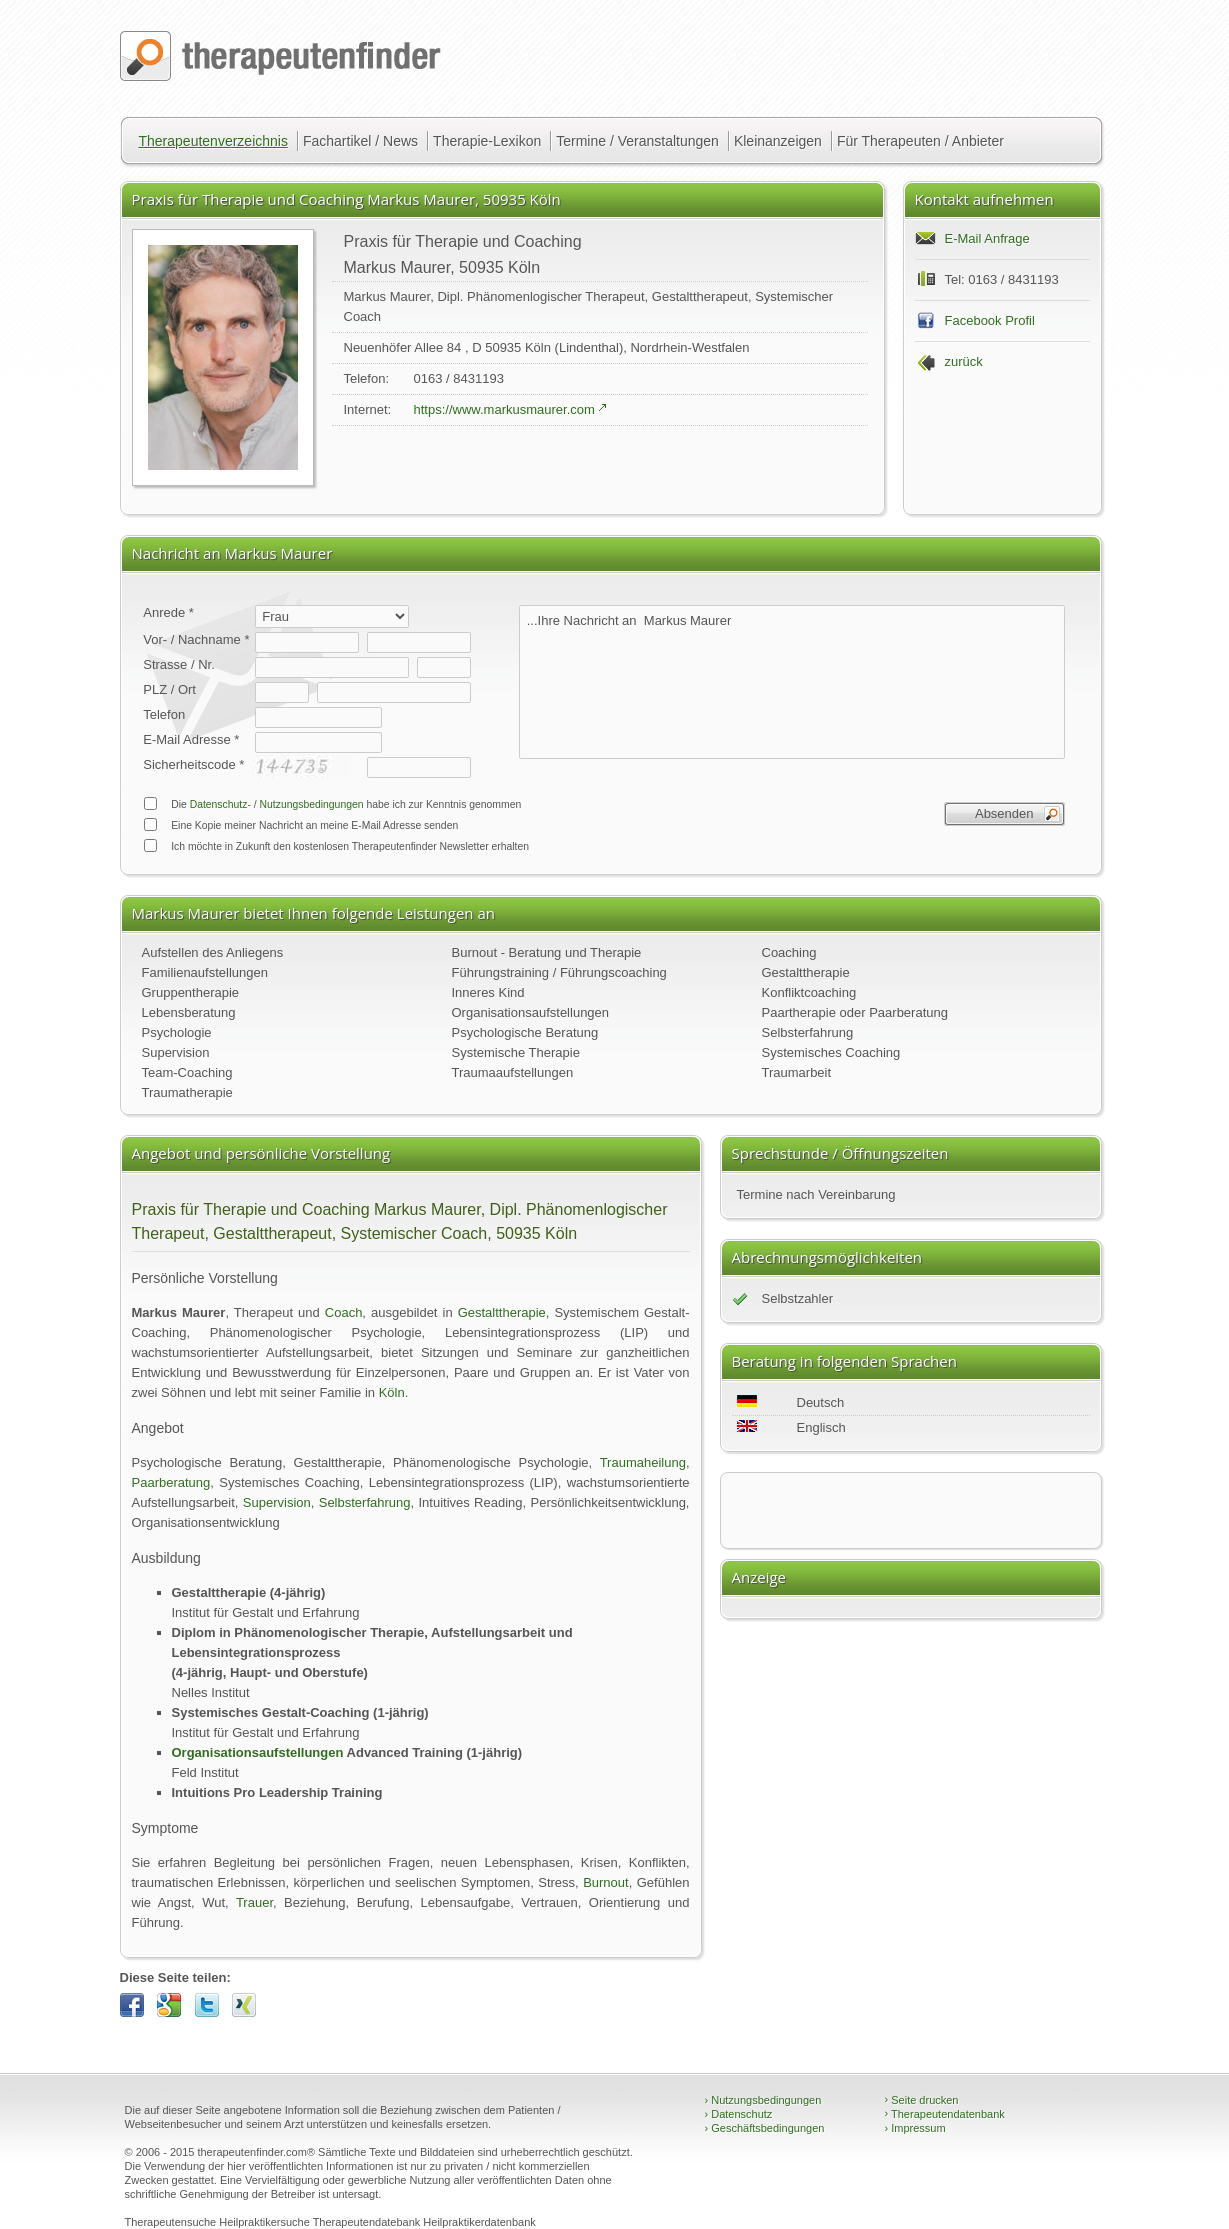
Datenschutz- (220, 804)
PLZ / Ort (169, 689)
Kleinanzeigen (778, 141)
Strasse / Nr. (179, 664)
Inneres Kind (488, 992)
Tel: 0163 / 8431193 (1002, 279)
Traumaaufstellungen (513, 1072)
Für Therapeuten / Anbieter (920, 141)
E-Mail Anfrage (987, 238)
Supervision (176, 1052)
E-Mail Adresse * (191, 739)
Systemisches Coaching (831, 1052)
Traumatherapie (187, 1092)
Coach (344, 1312)
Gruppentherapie (191, 992)
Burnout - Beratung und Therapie (547, 952)
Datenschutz (739, 2114)
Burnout (606, 1882)
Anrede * (168, 612)
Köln (392, 1392)
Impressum (915, 2128)
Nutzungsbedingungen (312, 804)
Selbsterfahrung (808, 1032)
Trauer (254, 1902)
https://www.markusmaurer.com (504, 409)
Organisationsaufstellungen (531, 1012)
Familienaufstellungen (205, 972)
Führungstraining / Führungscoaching (559, 972)
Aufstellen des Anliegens (213, 952)
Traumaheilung (643, 1462)
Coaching (789, 952)
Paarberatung (171, 1482)
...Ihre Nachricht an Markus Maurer (792, 682)
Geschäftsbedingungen (765, 2128)
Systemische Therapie (516, 1052)
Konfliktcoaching (809, 992)
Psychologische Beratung (525, 1032)
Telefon (164, 714)
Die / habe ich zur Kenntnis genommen (332, 803)
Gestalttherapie (806, 972)
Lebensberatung (189, 1012)
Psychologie (177, 1032)
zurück (964, 361)
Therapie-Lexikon (487, 141)
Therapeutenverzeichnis (213, 141)
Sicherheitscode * (193, 764)
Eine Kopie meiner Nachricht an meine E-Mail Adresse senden (300, 824)
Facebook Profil (990, 320)
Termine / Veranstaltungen (637, 141)
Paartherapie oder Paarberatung (855, 1012)
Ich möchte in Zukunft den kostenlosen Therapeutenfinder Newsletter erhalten (336, 845)
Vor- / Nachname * (196, 639)
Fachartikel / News (360, 141)
